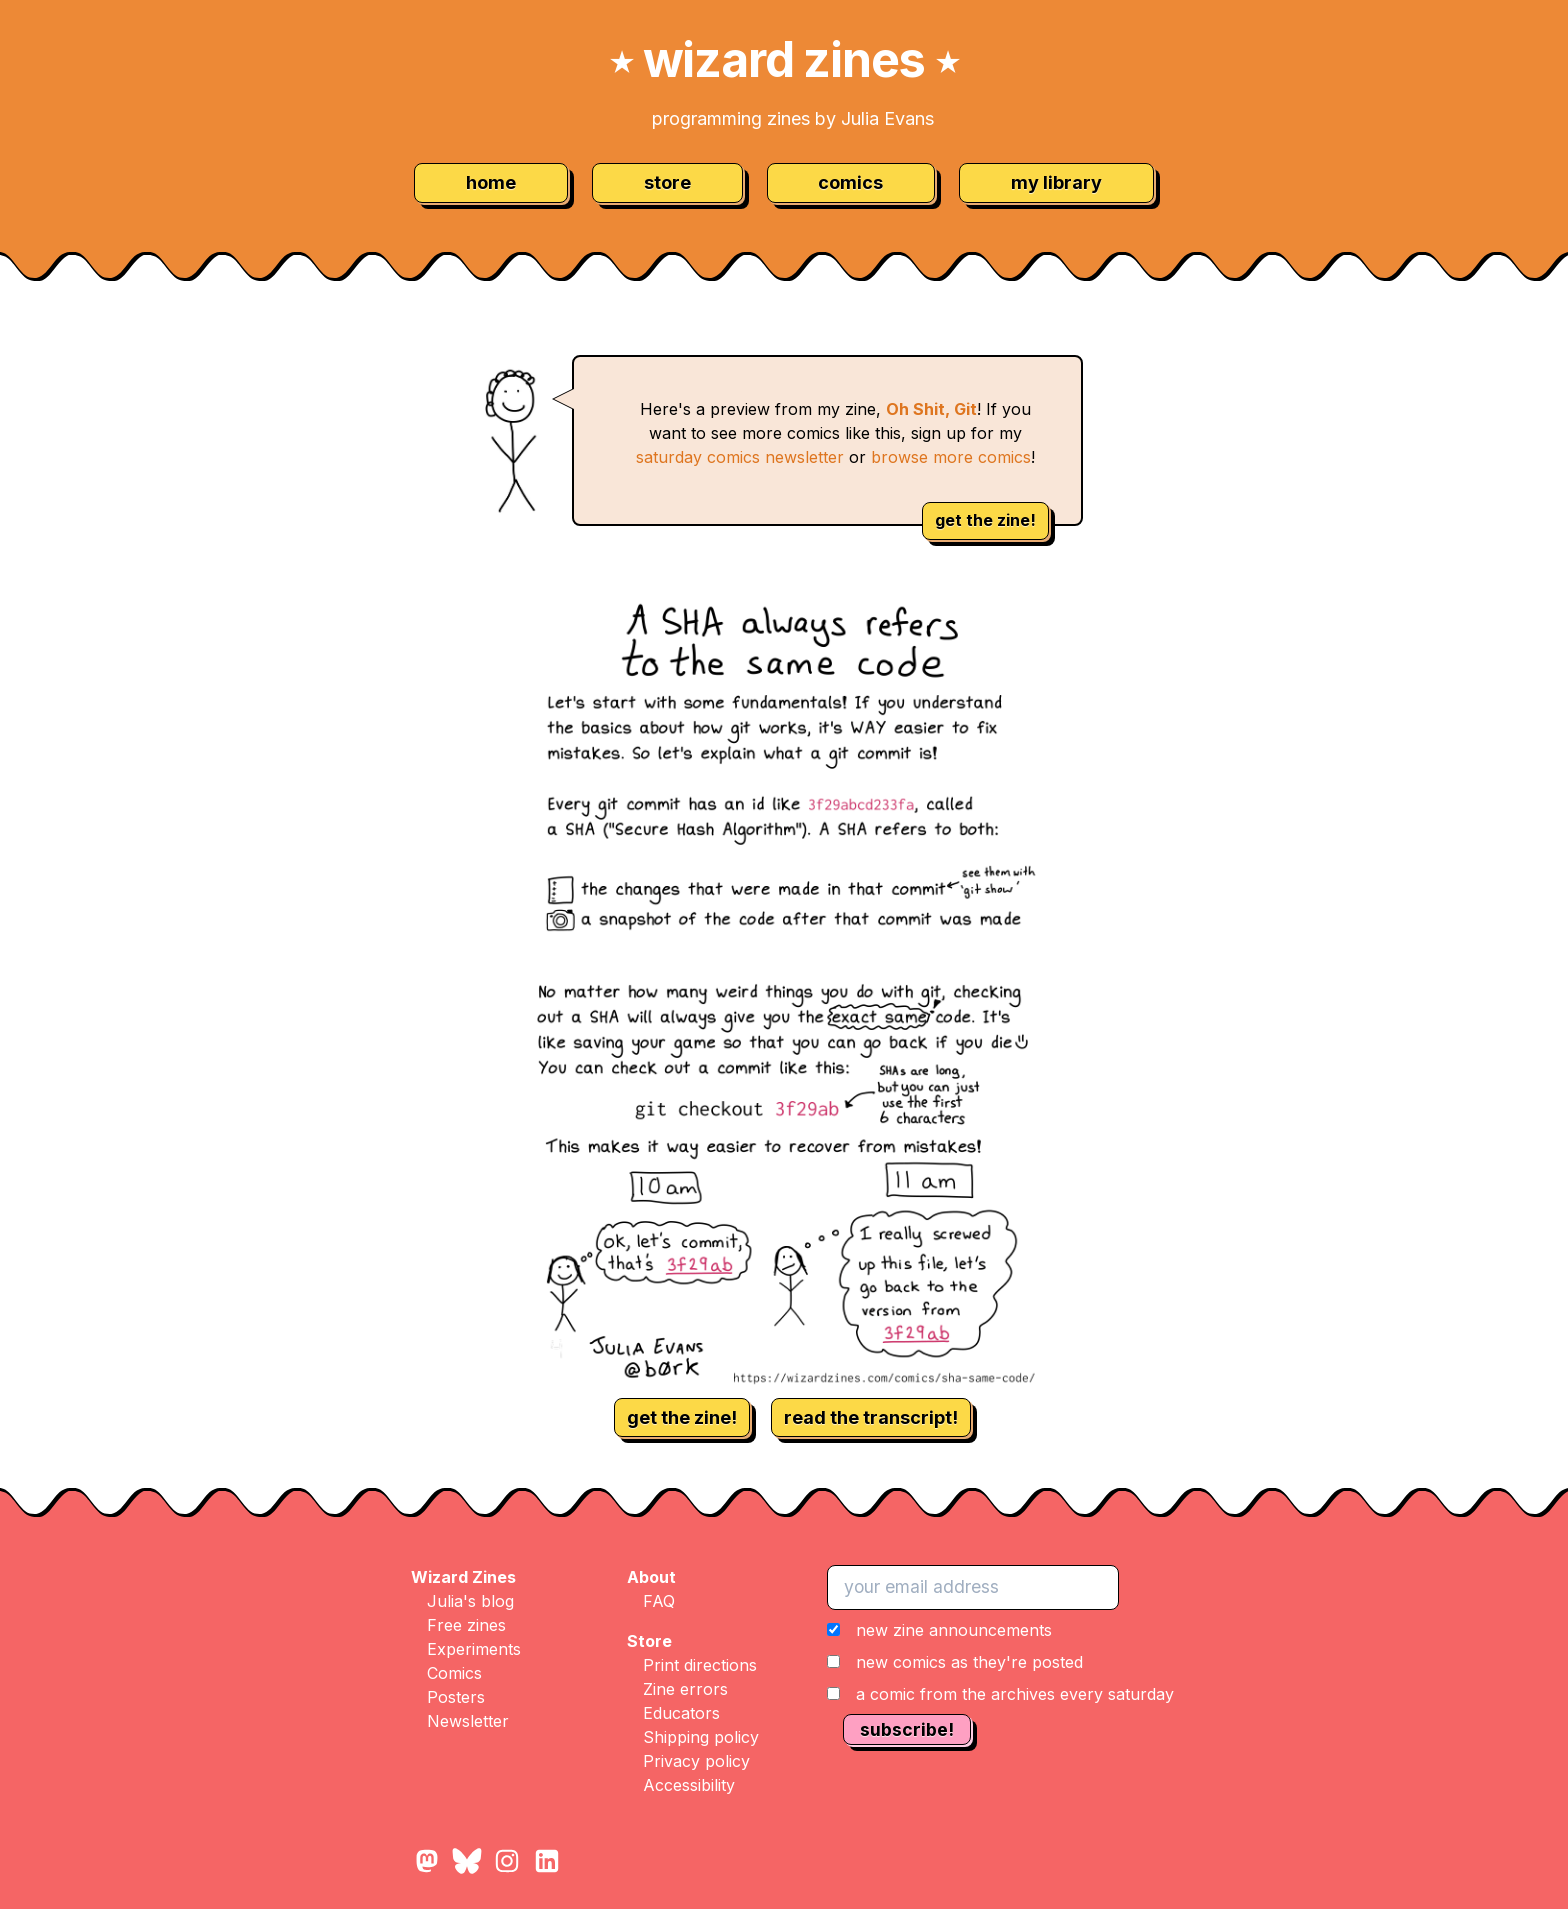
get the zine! (985, 520)
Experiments (474, 1649)
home (491, 182)
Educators (681, 1713)
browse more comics (951, 457)
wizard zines (784, 59)
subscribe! (907, 1729)
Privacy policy (696, 1761)
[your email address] (973, 1587)
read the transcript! (871, 1417)
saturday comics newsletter (740, 457)
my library (1056, 182)
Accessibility (689, 1785)
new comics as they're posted (969, 1662)
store (667, 182)
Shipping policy (701, 1737)
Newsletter (468, 1721)
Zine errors (685, 1689)
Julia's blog (470, 1601)
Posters (456, 1697)
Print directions (700, 1665)
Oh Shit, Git (931, 409)
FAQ (659, 1601)
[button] (1000, 1662)
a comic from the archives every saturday (1015, 1694)
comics (850, 182)
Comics (454, 1673)
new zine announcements (954, 1630)
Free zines (466, 1625)
